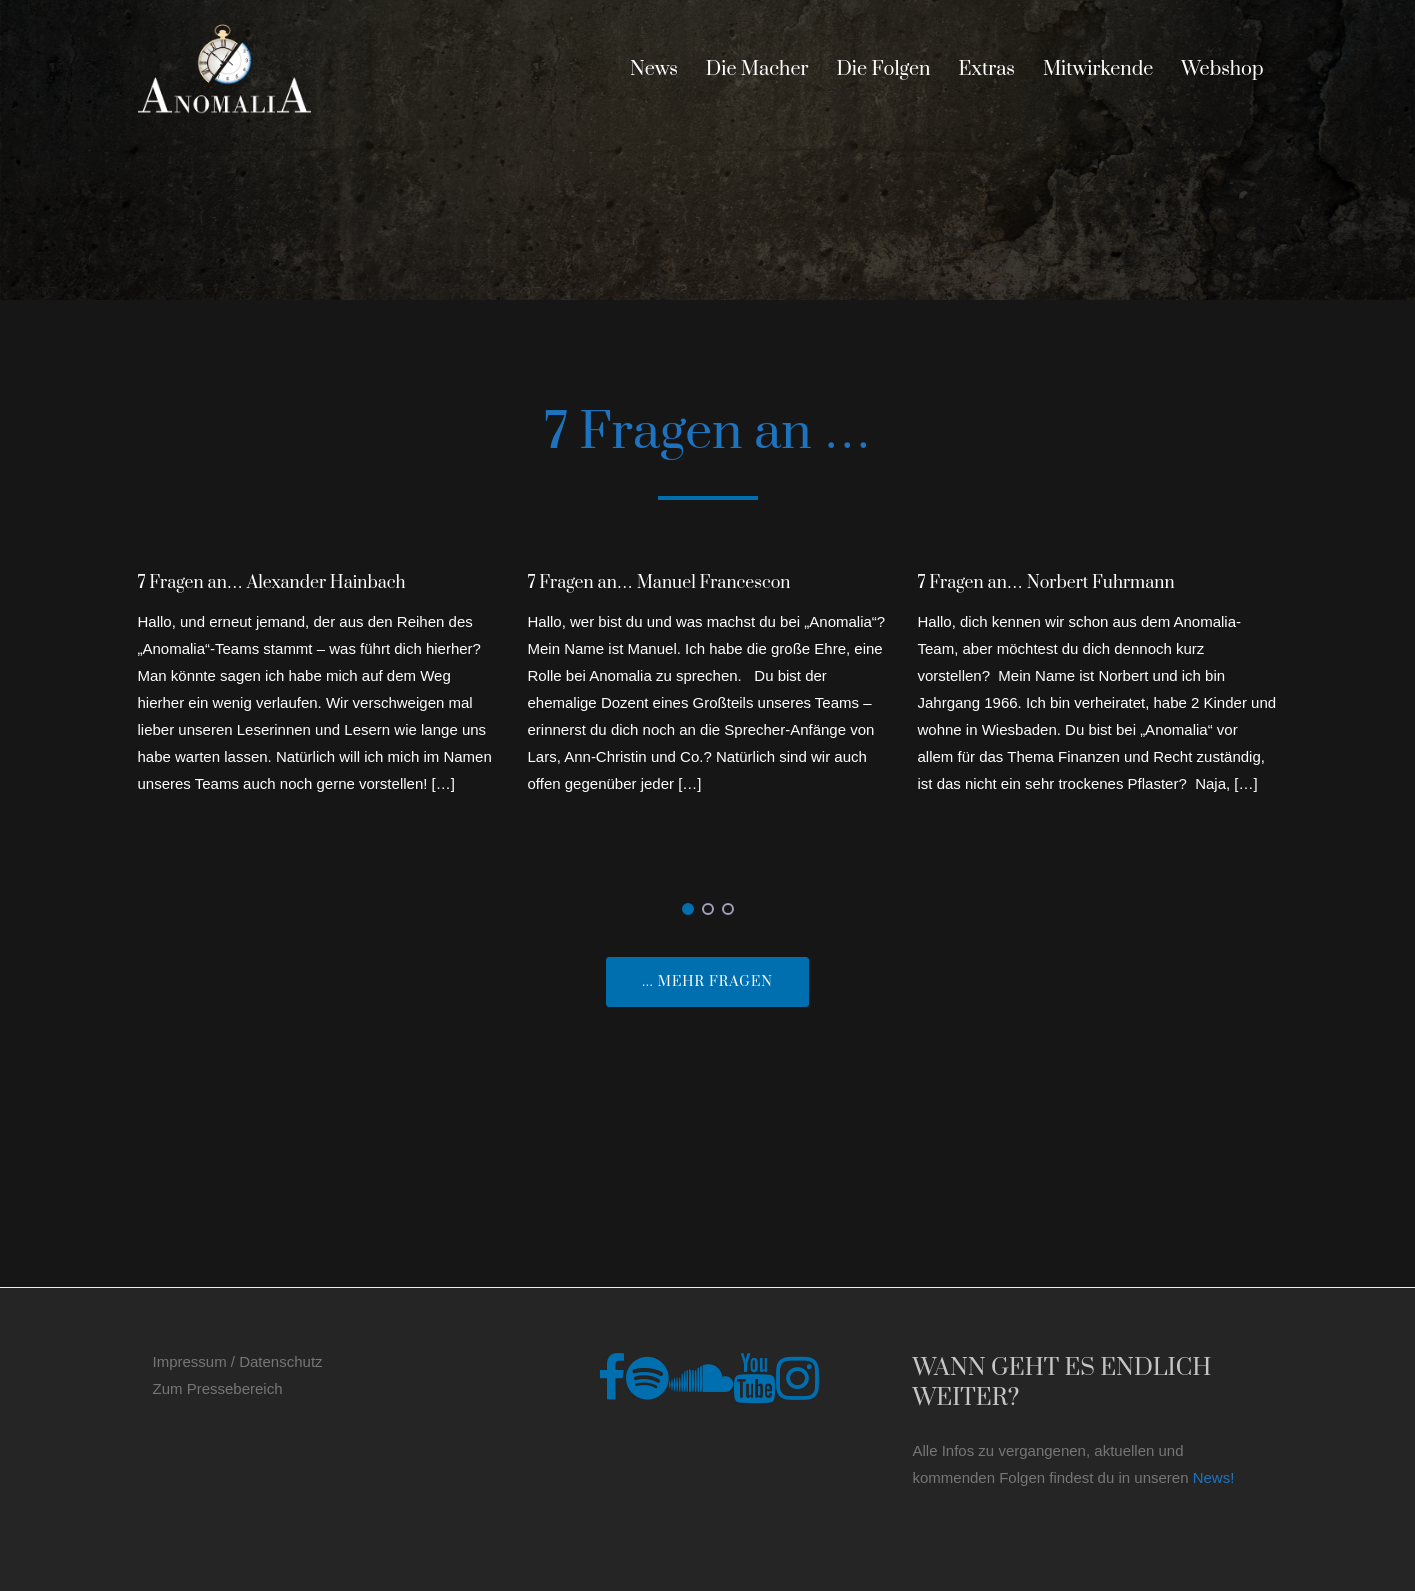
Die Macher (757, 69)
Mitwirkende (1098, 69)
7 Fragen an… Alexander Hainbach (272, 583)
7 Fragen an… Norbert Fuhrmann (1046, 583)
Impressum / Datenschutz (238, 1361)
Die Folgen (883, 69)
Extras (987, 69)
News (654, 69)
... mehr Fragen (707, 982)
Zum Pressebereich (218, 1388)
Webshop (1222, 69)
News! (1214, 1477)
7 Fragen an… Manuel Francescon (659, 583)
